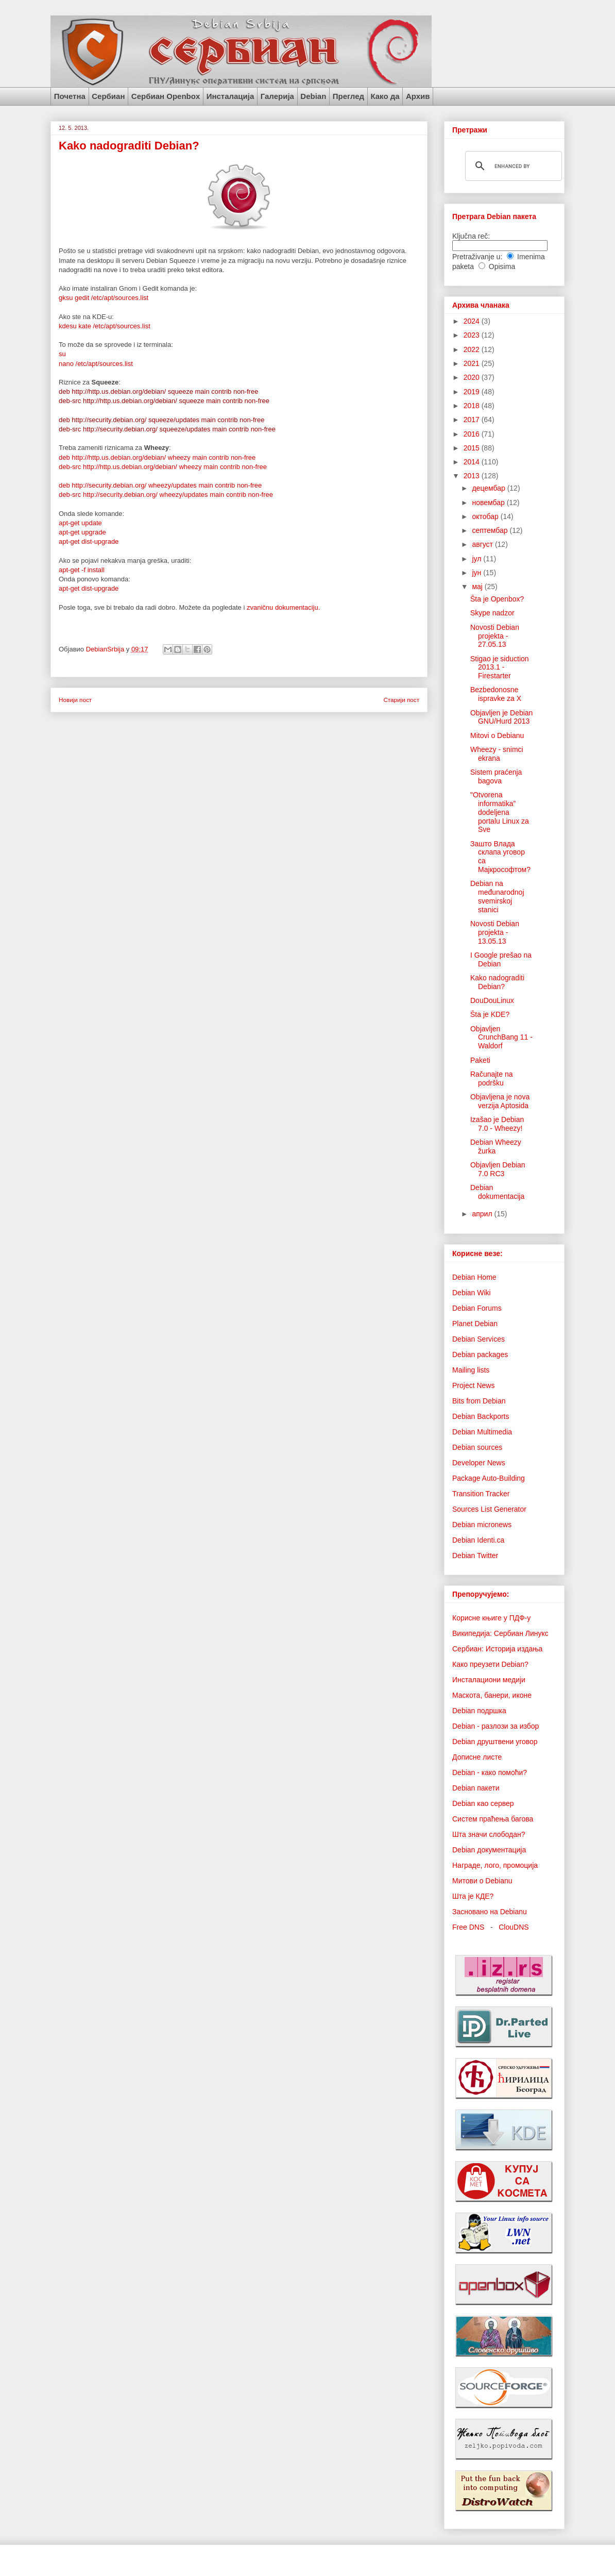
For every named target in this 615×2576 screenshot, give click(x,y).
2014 (473, 462)
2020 (473, 377)
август (483, 544)
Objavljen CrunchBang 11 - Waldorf (501, 1037)
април (483, 1214)
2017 (473, 419)
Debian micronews (481, 1524)
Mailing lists (470, 1370)
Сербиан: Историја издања (497, 1649)
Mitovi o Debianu (497, 735)
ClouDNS (513, 1927)
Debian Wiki (471, 1293)
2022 (473, 349)
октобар (486, 516)
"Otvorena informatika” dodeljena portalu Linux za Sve (499, 812)
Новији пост (75, 699)
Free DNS (468, 1927)
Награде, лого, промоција (495, 1865)
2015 (473, 448)
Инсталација (230, 96)
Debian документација (489, 1850)
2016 (473, 434)
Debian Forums (477, 1308)
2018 (473, 406)
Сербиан (108, 96)
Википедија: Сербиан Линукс (500, 1633)
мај (478, 586)
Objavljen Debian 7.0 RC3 (497, 1169)
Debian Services (478, 1339)
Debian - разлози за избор (495, 1726)
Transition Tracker (481, 1494)
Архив (418, 96)
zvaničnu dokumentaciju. (283, 607)
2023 (473, 335)
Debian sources (477, 1447)
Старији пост (401, 699)
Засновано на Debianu (489, 1912)
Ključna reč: (471, 236)
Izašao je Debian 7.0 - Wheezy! (497, 1123)
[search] (511, 166)
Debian (313, 96)
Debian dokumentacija (497, 1191)
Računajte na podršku (491, 1078)
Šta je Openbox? (497, 599)
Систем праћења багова (492, 1819)
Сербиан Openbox (165, 96)
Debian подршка (479, 1711)
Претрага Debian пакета (494, 216)
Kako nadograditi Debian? (497, 982)
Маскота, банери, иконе (492, 1695)
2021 (473, 363)
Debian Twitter (475, 1555)
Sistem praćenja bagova (496, 776)
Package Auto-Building (488, 1478)
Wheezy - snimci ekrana (496, 753)
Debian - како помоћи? (489, 1772)
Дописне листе (477, 1757)
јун (477, 572)
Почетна (70, 96)
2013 (473, 476)
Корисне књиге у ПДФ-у (491, 1618)
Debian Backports (480, 1416)
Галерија (277, 96)
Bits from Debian (478, 1401)
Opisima (502, 266)
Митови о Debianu (482, 1881)
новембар (489, 502)
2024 (473, 321)
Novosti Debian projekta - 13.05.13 (494, 932)
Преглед (348, 96)
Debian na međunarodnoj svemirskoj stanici (497, 896)
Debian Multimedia (482, 1432)
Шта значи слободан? (488, 1834)
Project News (473, 1385)
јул (477, 559)
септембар (490, 530)
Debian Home (474, 1277)
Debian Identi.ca (478, 1540)
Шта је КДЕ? (472, 1896)
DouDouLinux (492, 1000)
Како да (384, 96)
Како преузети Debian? (490, 1664)
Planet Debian (475, 1323)
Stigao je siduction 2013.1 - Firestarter (499, 667)
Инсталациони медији (488, 1680)
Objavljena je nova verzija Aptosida (499, 1101)
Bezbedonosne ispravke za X (495, 693)
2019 (473, 392)
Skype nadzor (492, 613)
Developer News (478, 1463)
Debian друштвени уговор (495, 1741)
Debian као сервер (483, 1803)
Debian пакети (475, 1788)
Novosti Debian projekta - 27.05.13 (494, 636)
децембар (489, 488)
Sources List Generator (489, 1509)
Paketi (480, 1060)
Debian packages (480, 1354)
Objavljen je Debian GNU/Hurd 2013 (501, 717)
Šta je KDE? (489, 1014)
